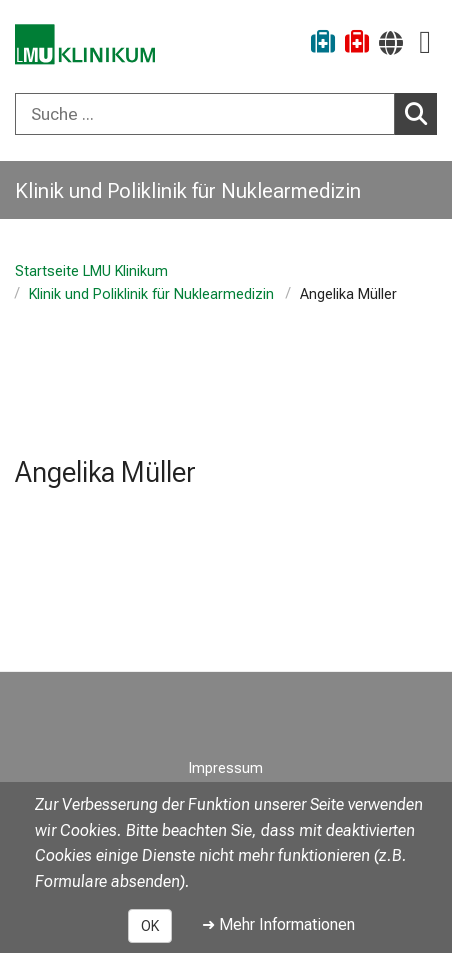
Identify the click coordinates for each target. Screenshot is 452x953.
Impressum (226, 768)
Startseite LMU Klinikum (91, 271)
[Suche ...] (205, 114)
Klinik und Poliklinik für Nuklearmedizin (151, 294)
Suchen (421, 113)
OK (150, 926)
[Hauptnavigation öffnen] (425, 42)
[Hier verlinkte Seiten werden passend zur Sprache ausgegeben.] (391, 42)
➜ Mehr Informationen (278, 924)
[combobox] (226, 114)
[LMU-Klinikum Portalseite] (85, 44)
